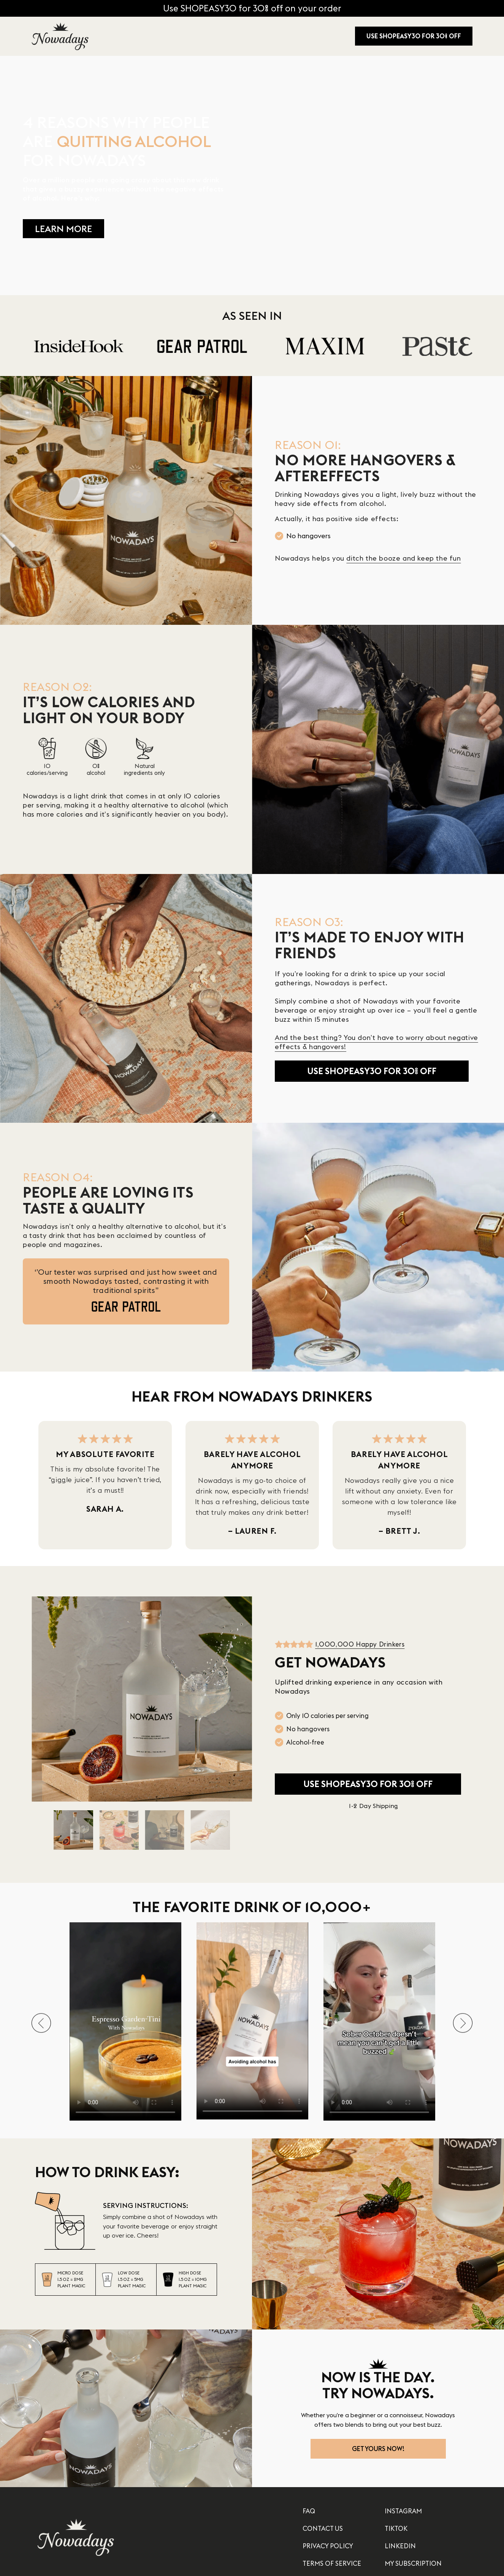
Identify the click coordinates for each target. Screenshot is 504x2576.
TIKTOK (396, 2528)
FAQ (309, 2511)
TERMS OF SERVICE (332, 2563)
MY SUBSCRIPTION (413, 2563)
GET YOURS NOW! (378, 2449)
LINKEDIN (400, 2546)
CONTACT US (323, 2528)
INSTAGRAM (403, 2511)
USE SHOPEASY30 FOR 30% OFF (413, 36)
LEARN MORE (63, 228)
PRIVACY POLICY (328, 2546)
